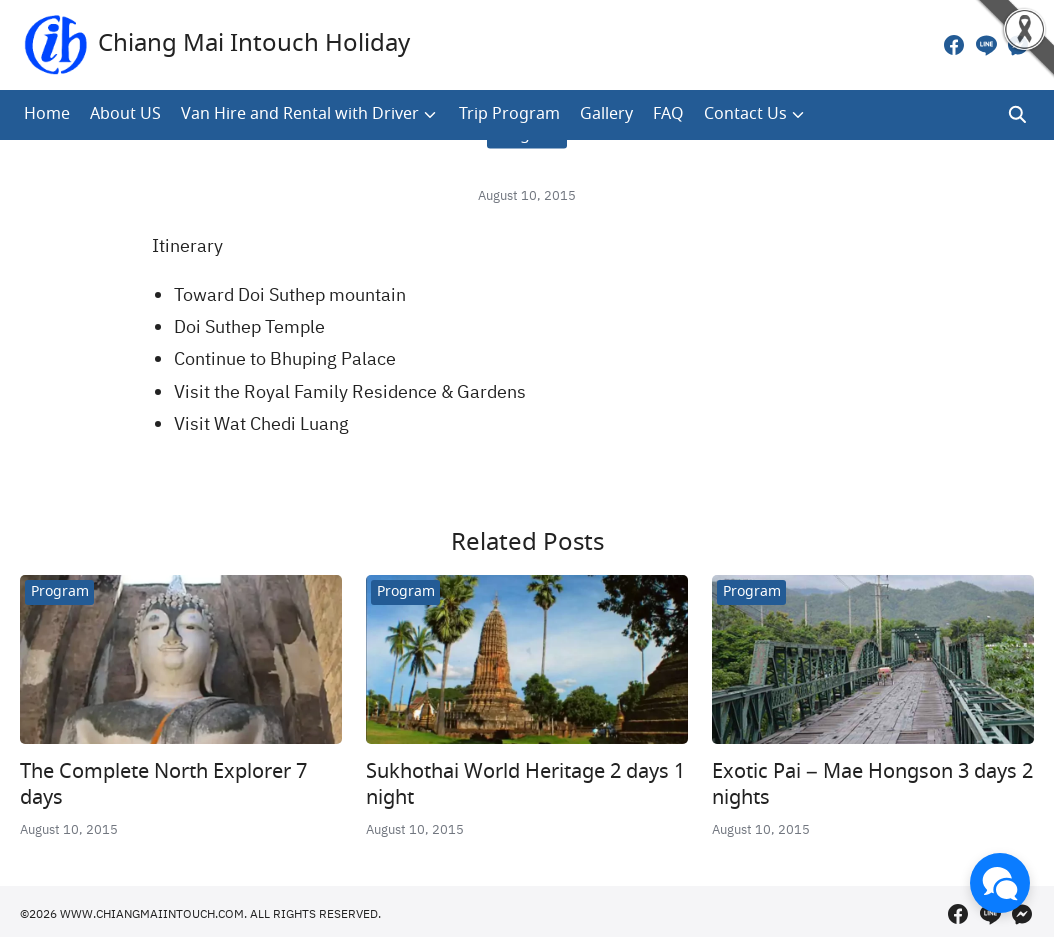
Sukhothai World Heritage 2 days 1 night (525, 785)
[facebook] (954, 45)
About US (125, 114)
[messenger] (1018, 45)
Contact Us (745, 114)
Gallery (606, 114)
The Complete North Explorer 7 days (163, 785)
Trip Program (509, 114)
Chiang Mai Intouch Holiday (254, 44)
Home (47, 114)
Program (60, 592)
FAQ (668, 114)
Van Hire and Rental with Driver (300, 114)
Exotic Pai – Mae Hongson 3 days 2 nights (872, 785)
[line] (986, 45)
